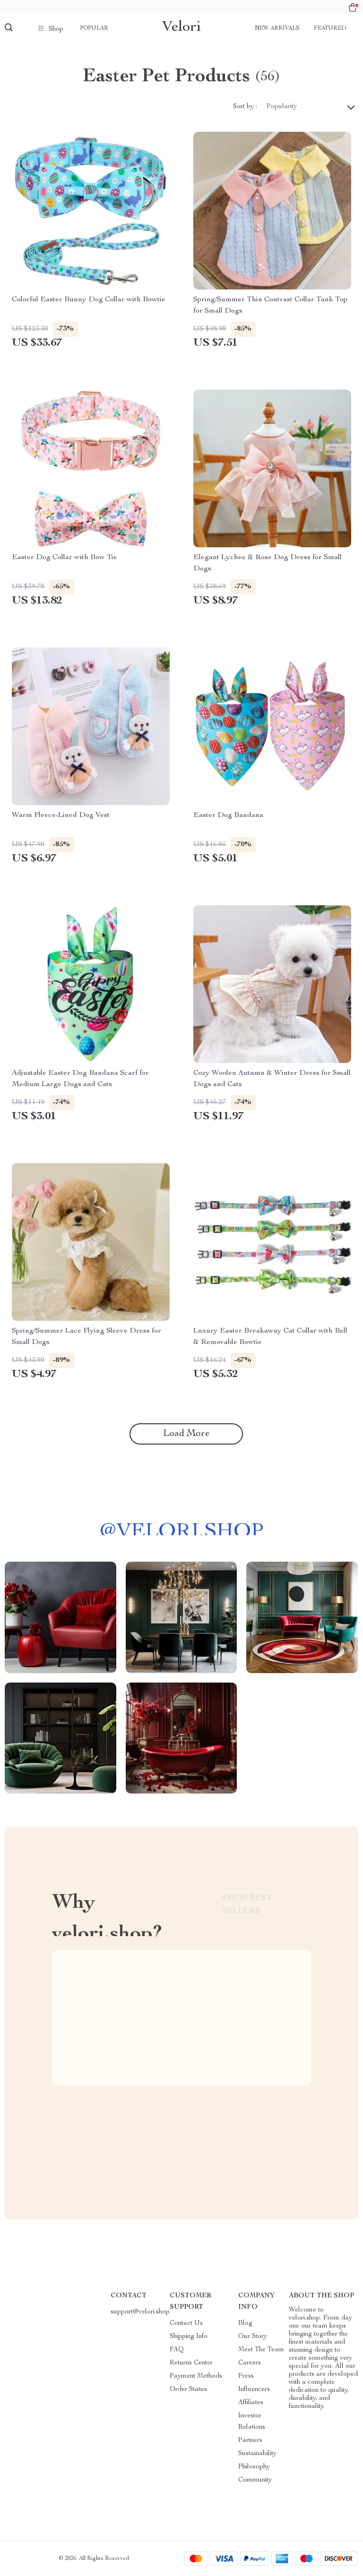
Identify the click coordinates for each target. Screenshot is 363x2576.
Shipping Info (188, 2336)
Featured (330, 28)
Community (255, 2480)
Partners (250, 2440)
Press (246, 2376)
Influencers (254, 2389)
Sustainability (257, 2453)
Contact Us (186, 2323)
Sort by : (245, 106)
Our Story (252, 2336)
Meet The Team (261, 2349)
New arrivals (277, 28)
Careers (249, 2363)
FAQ (177, 2349)
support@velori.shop (140, 2312)
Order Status (188, 2389)
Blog (245, 2323)
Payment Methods (196, 2376)
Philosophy (254, 2467)
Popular (94, 28)
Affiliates (250, 2402)
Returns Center (191, 2363)
